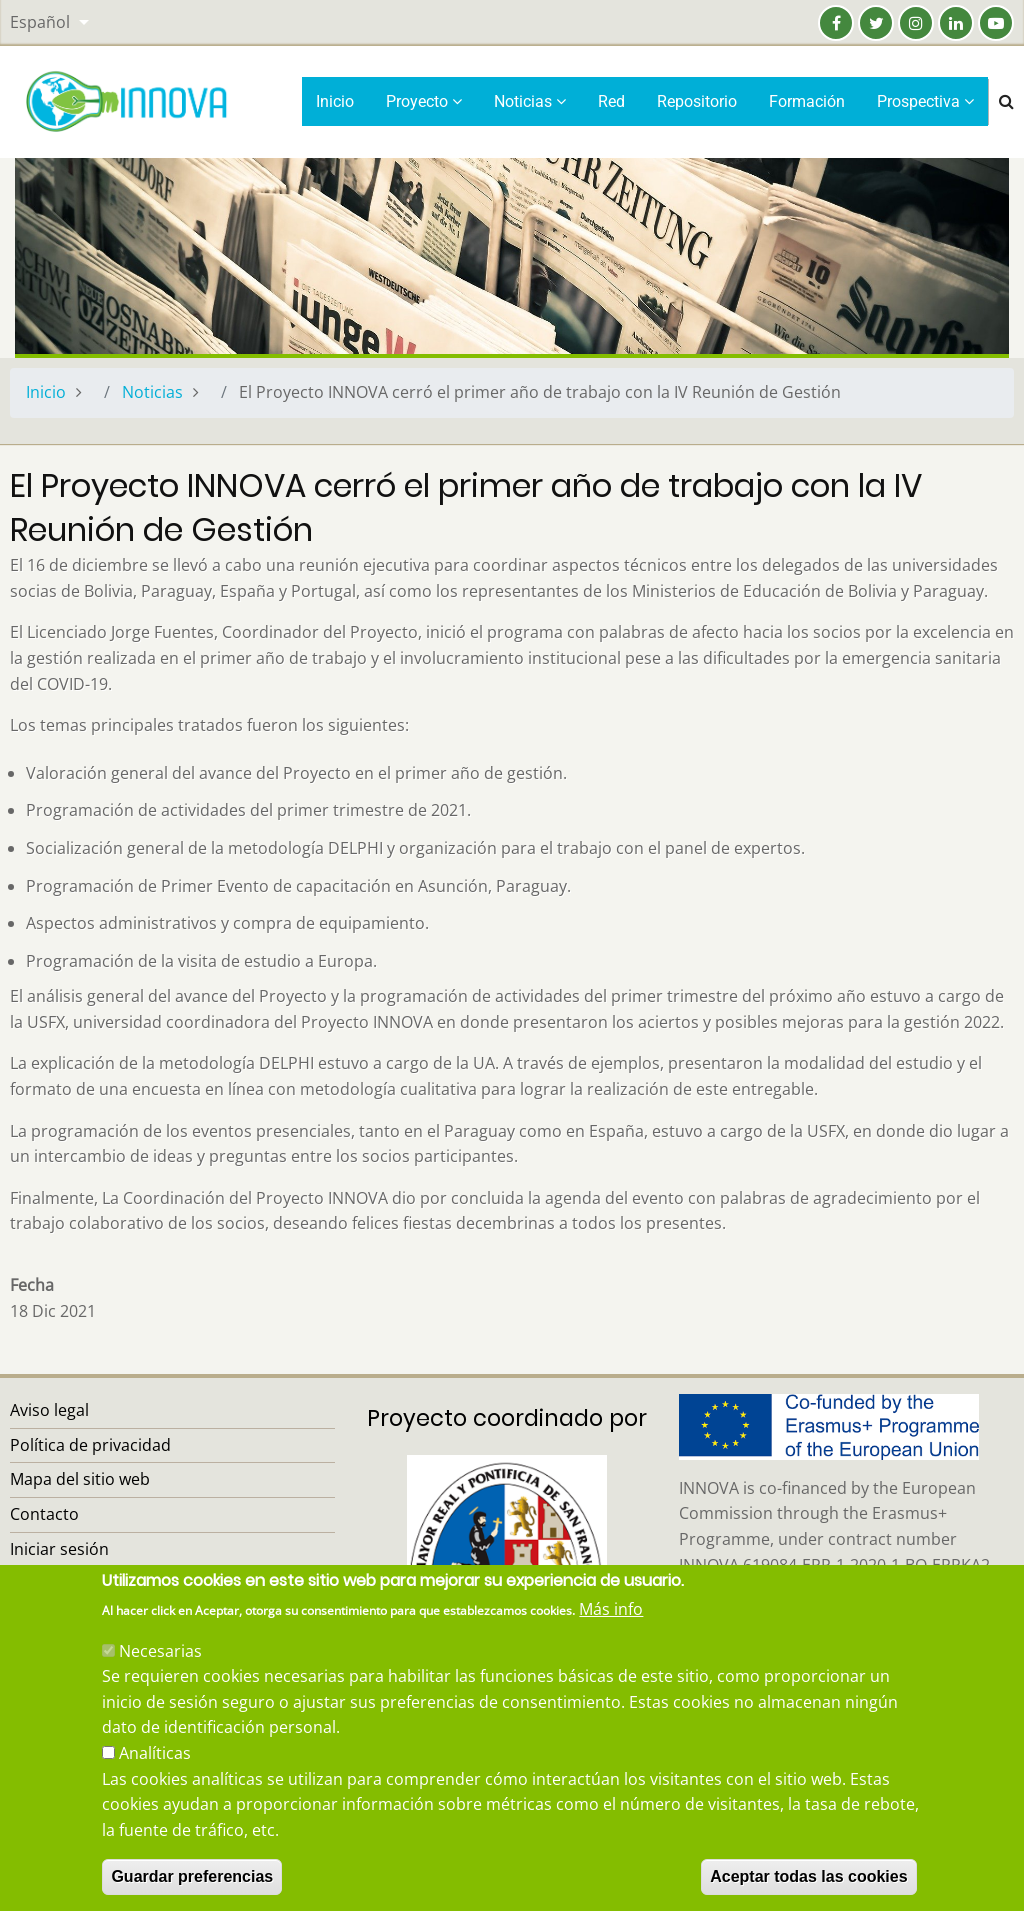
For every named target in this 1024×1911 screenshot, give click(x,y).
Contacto (44, 1514)
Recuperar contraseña (94, 1583)
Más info (611, 1632)
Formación (807, 101)
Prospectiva (925, 101)
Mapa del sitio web (80, 1479)
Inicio (335, 101)
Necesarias (160, 1673)
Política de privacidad (90, 1445)
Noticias (530, 101)
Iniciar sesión (59, 1549)
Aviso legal (49, 1410)
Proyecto (424, 101)
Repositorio (697, 101)
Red (611, 101)
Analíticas (155, 1776)
